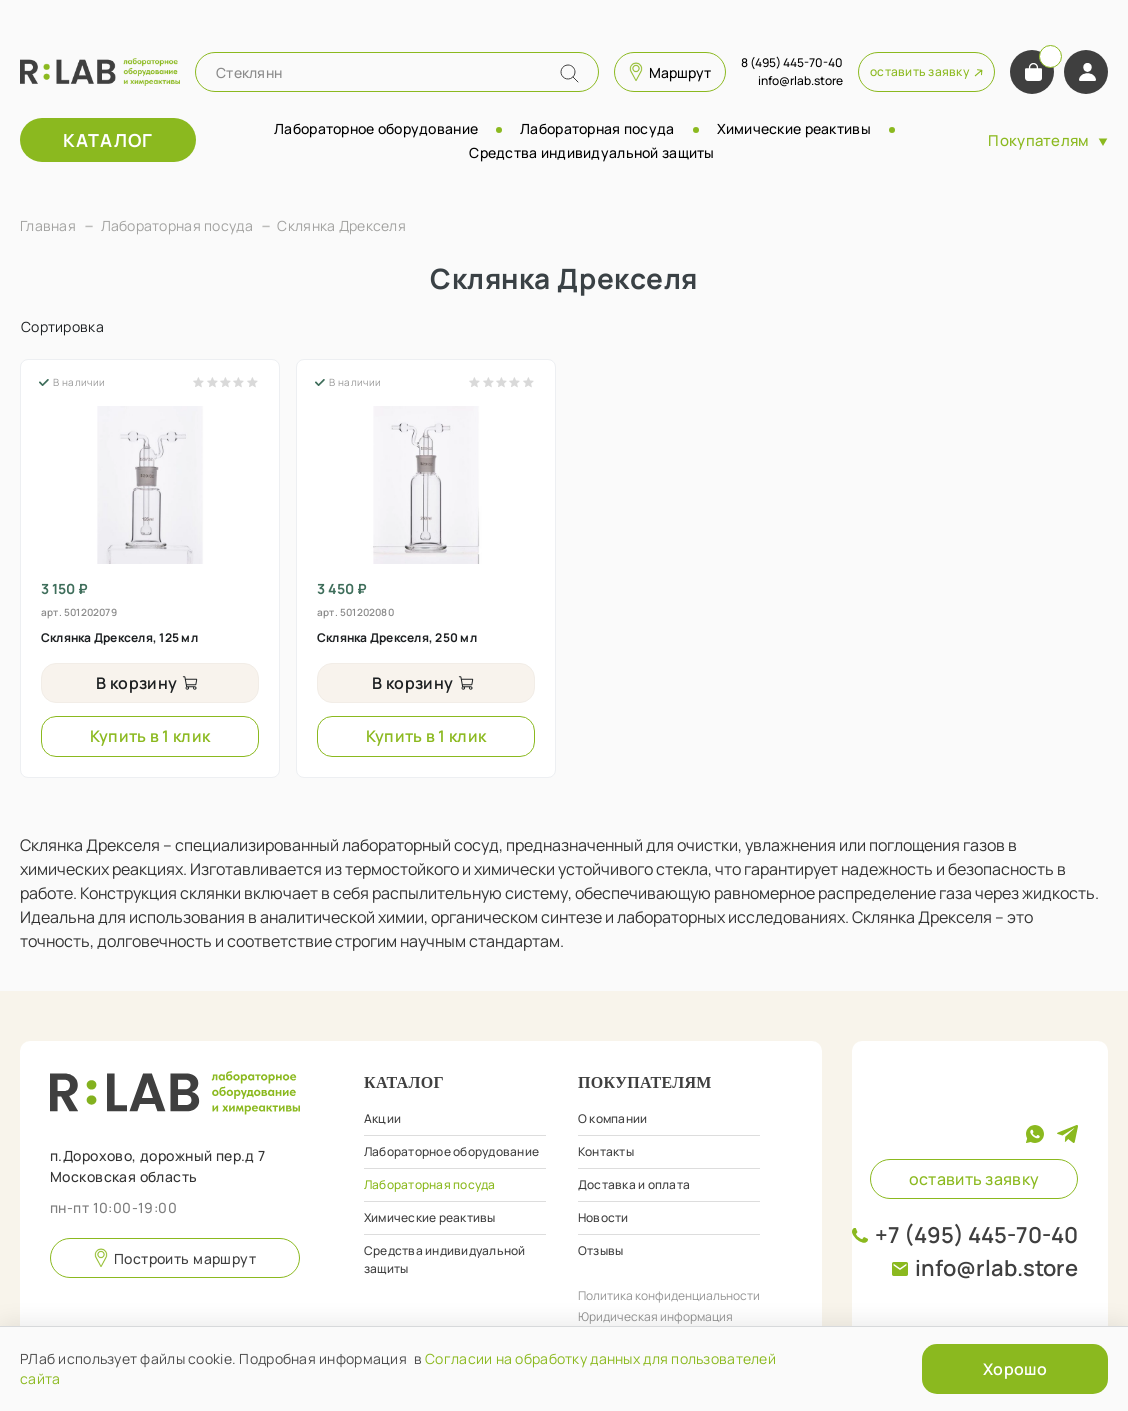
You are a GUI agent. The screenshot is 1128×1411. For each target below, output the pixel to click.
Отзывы (600, 1250)
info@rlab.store (996, 1268)
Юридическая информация (655, 1316)
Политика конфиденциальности (669, 1295)
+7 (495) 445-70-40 (976, 1235)
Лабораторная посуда (597, 128)
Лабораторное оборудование (376, 128)
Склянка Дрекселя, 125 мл (119, 637)
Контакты (606, 1151)
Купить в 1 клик (150, 736)
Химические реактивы (794, 128)
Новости (603, 1217)
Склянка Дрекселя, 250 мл (397, 637)
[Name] (569, 73)
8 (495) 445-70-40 (792, 62)
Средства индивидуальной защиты (591, 152)
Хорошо (1015, 1369)
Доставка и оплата (634, 1184)
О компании (612, 1118)
